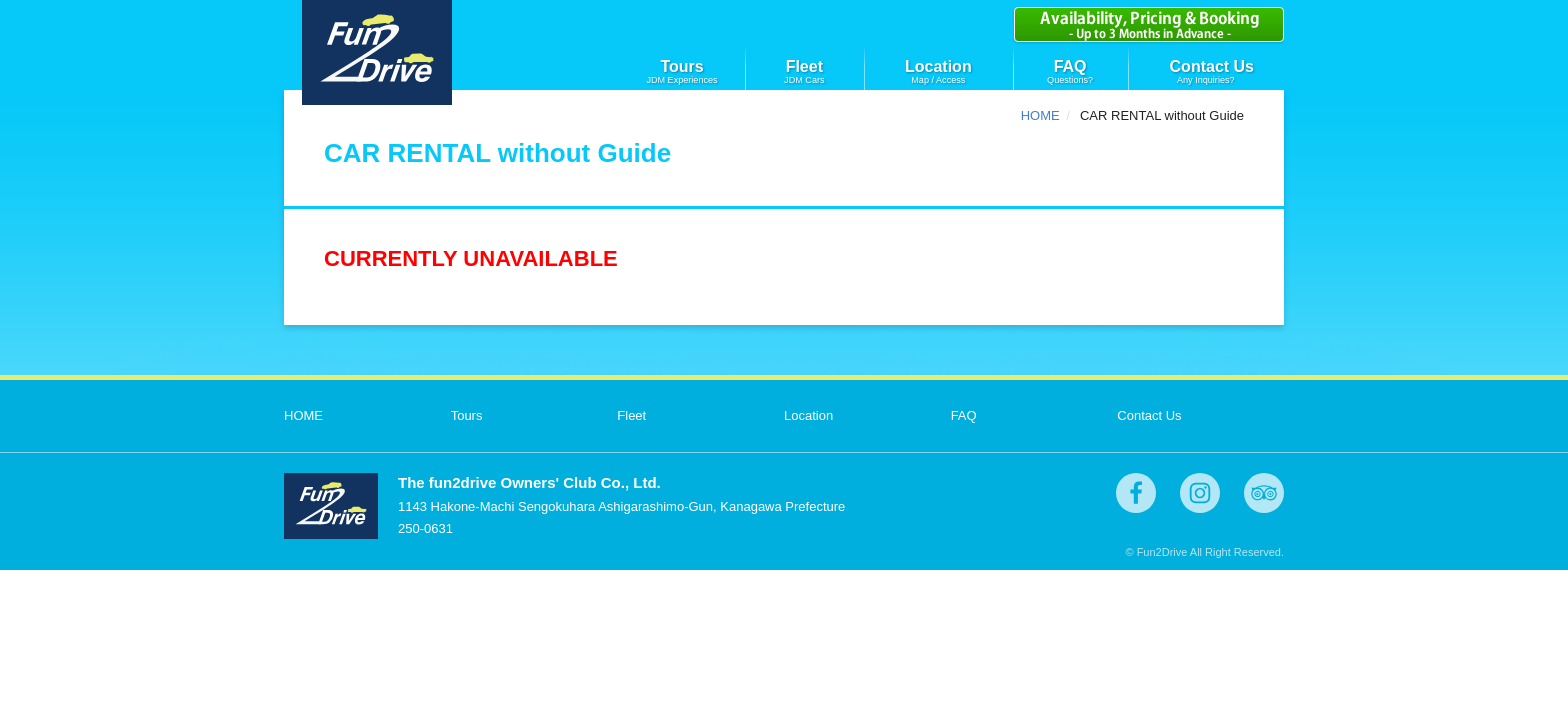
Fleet (804, 66)
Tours (681, 66)
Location (938, 66)
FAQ (1070, 66)
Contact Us (1212, 66)
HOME (1040, 115)
